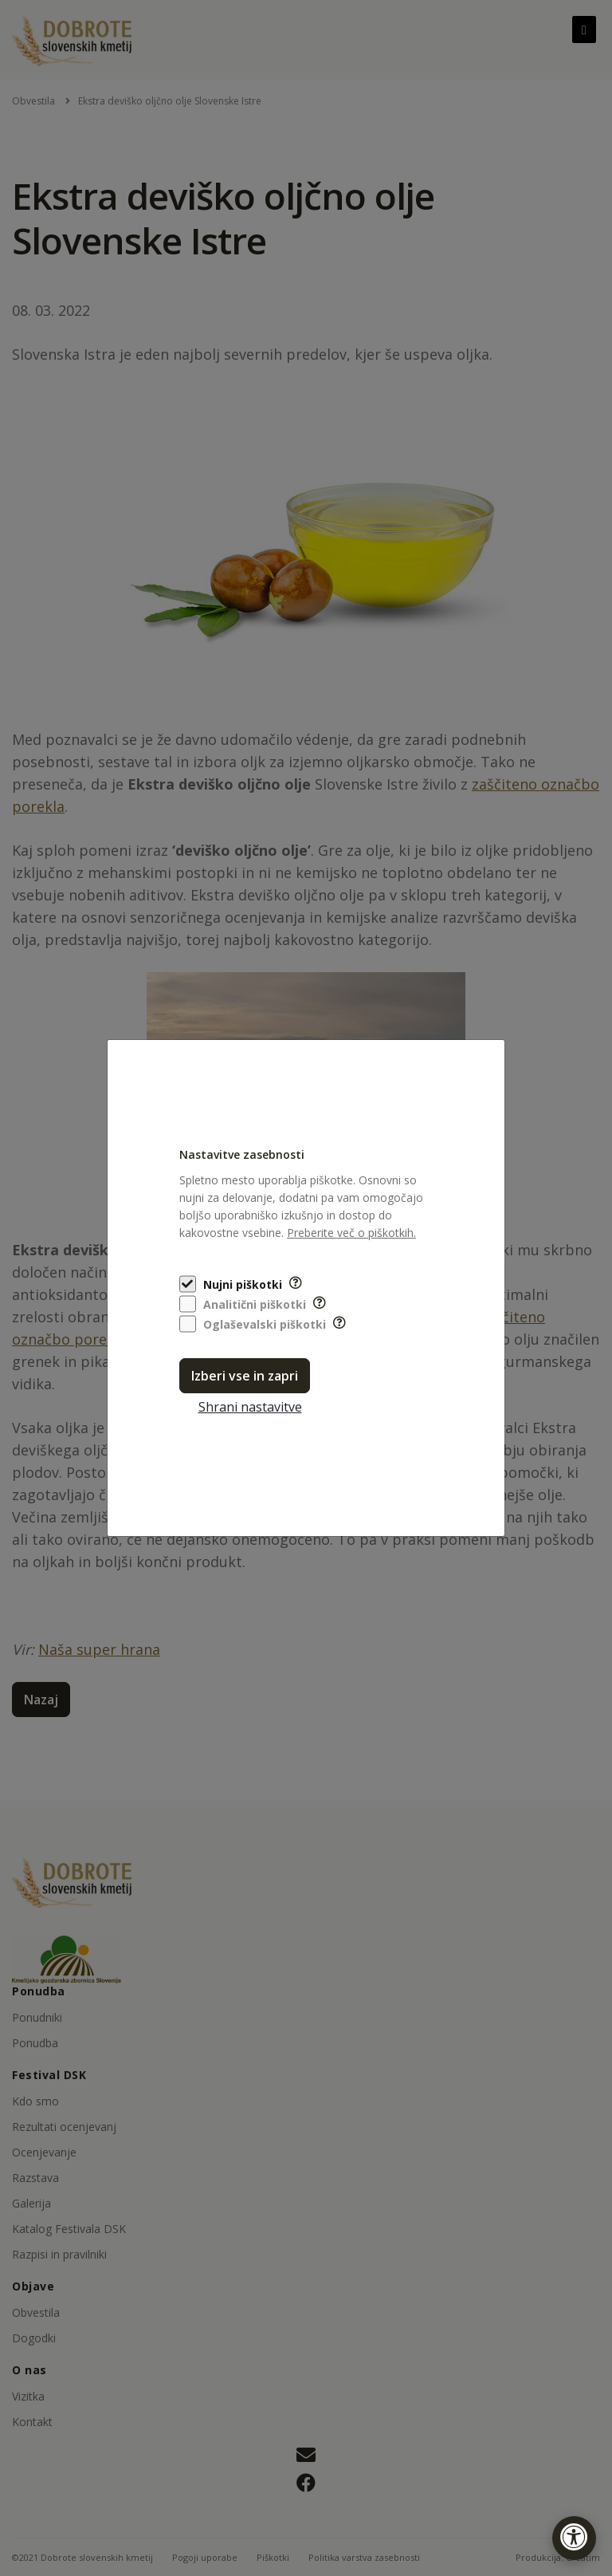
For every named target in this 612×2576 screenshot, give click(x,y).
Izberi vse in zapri (244, 1376)
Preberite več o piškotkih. (351, 1232)
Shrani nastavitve (250, 1407)
